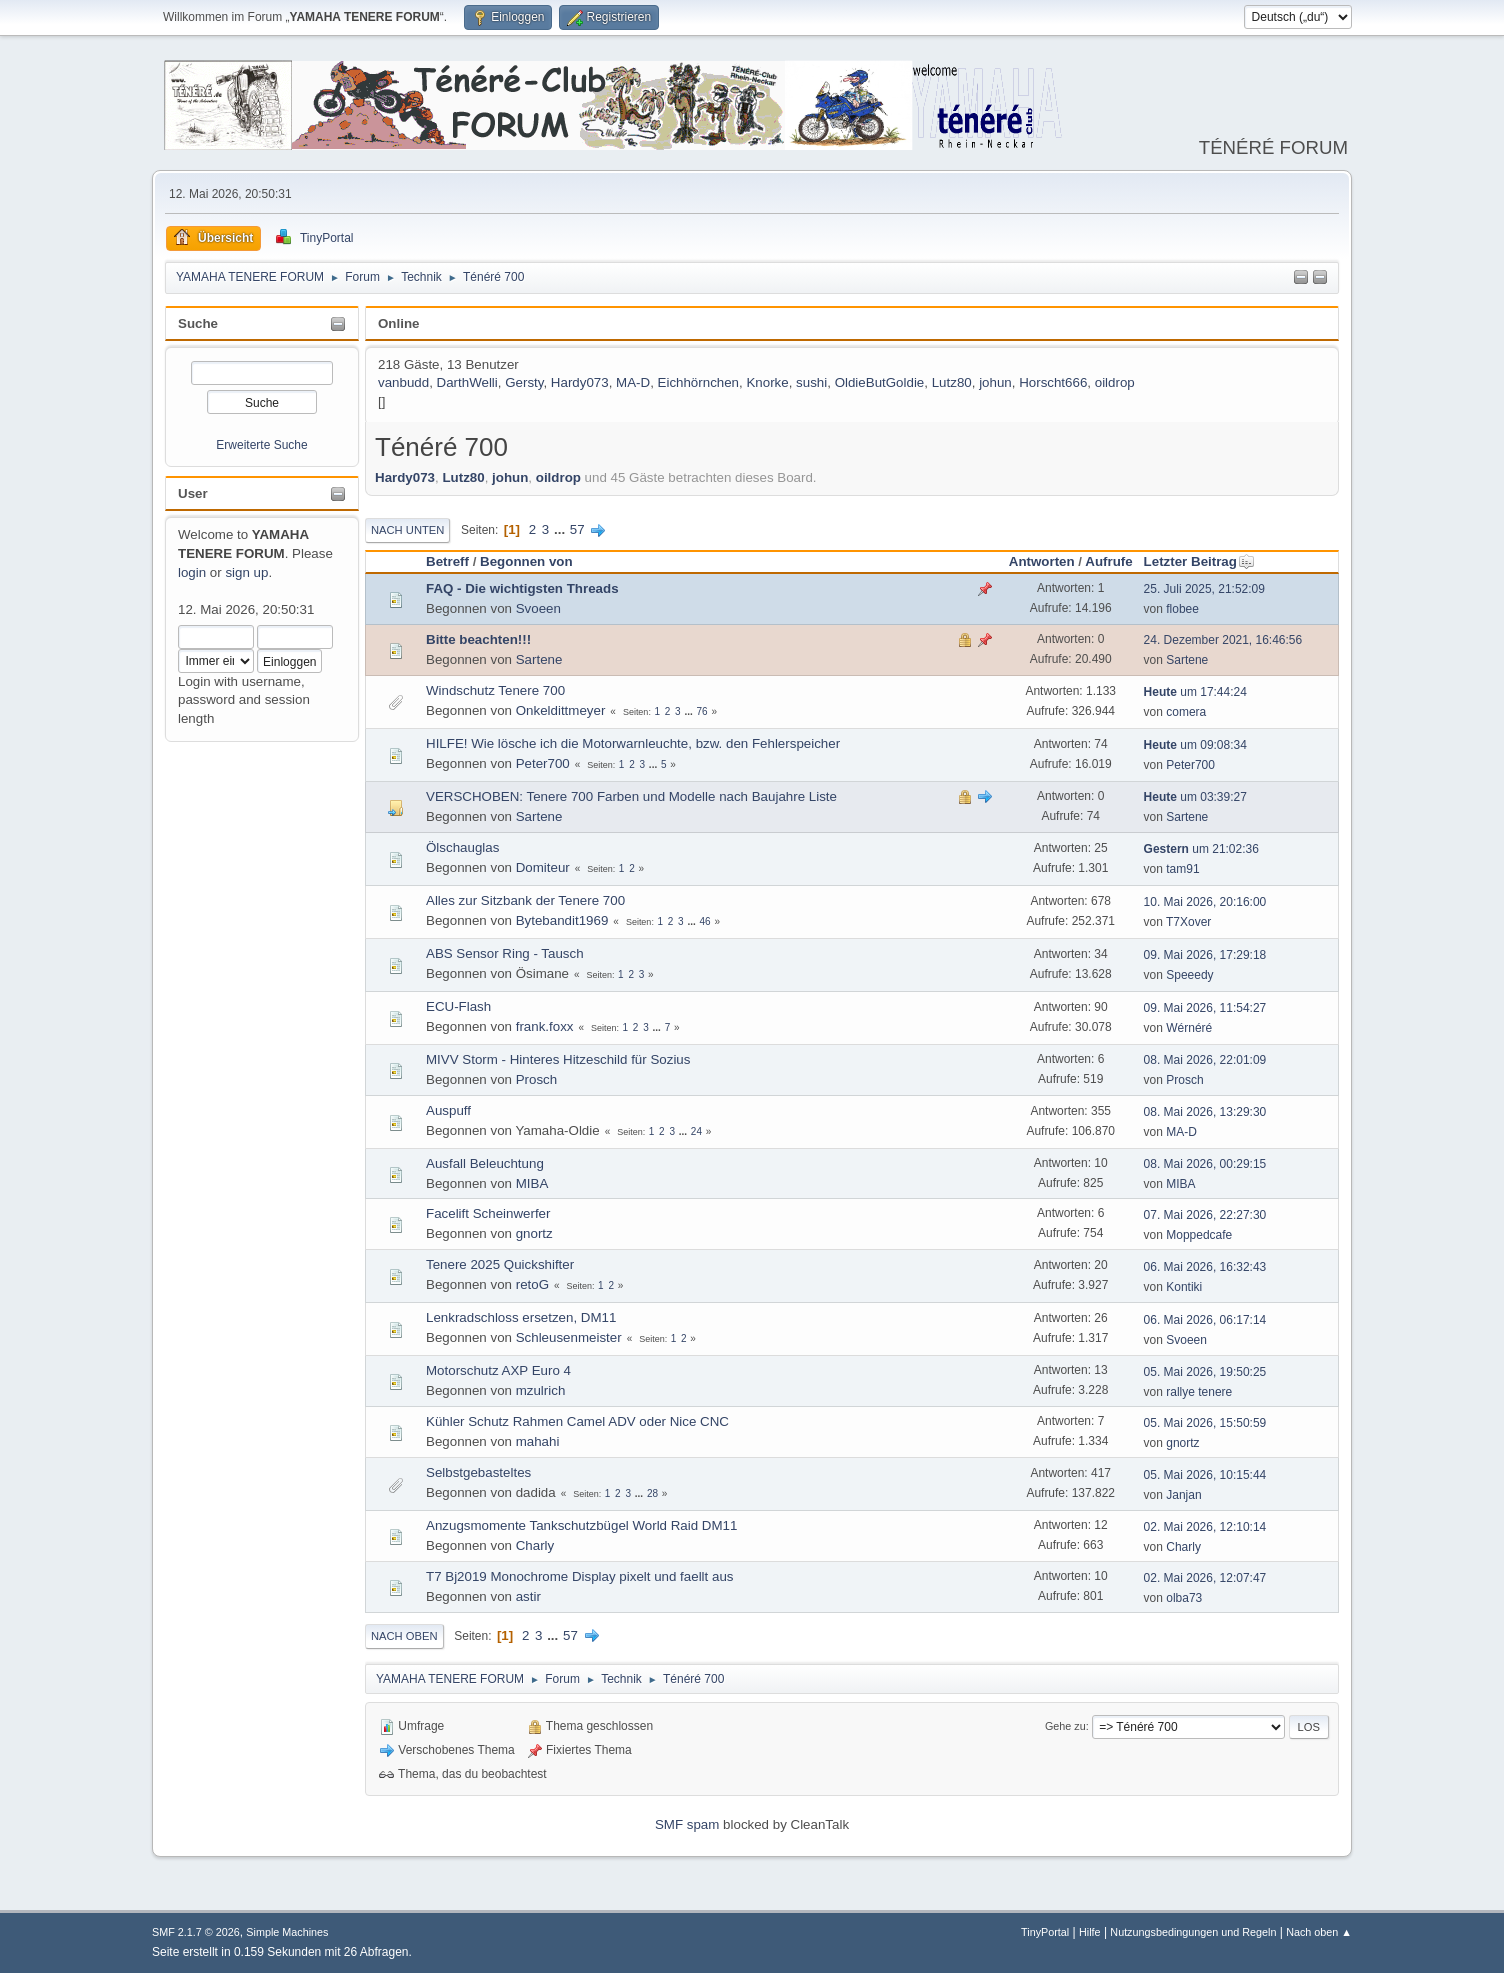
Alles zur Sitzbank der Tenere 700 (525, 900)
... (561, 529)
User (193, 493)
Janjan (1183, 1495)
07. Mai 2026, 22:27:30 (1205, 1215)
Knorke (767, 382)
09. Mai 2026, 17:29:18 (1205, 955)
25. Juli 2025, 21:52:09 (1204, 589)
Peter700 (543, 763)
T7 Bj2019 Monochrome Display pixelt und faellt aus (579, 1576)
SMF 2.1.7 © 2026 (196, 1932)
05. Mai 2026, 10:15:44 (1205, 1475)
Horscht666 (1053, 382)
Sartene (539, 659)
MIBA (532, 1183)
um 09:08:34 (1195, 745)
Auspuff (448, 1110)
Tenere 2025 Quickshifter (500, 1264)
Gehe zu (1065, 1726)
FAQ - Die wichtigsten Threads (522, 588)
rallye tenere (1199, 1392)
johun (995, 382)
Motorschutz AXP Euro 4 (498, 1370)
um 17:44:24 (1195, 692)
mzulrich (541, 1390)
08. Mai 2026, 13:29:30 (1205, 1112)
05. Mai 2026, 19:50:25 (1205, 1372)
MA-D (633, 382)
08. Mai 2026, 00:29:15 (1205, 1164)
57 (577, 529)
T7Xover (1188, 922)
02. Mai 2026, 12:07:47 (1205, 1578)
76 (702, 711)
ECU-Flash (458, 1006)
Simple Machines (287, 1932)
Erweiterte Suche (261, 445)
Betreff (447, 561)
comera (1186, 712)
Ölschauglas (462, 847)
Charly (535, 1545)
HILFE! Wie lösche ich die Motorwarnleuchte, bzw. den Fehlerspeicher (633, 743)
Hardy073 (580, 382)
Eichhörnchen (699, 382)
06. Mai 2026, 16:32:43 (1205, 1267)
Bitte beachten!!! (478, 639)
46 (705, 921)
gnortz (534, 1233)
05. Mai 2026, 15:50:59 (1205, 1423)
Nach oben (404, 1636)
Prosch (536, 1079)
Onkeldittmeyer (561, 710)
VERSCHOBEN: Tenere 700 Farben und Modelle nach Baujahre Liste (631, 796)
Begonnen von (526, 561)
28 (652, 1493)
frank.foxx (545, 1026)
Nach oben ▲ (1319, 1932)
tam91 (1182, 869)
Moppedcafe (1199, 1235)
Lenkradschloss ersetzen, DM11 (521, 1317)
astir (528, 1596)
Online (398, 323)
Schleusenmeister (569, 1337)
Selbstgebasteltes (478, 1472)
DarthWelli (467, 382)
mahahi (538, 1441)
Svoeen (538, 608)
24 (696, 1131)
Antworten (1042, 561)
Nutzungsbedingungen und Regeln (1193, 1932)
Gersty (524, 382)
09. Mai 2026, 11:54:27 (1205, 1008)
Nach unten (407, 530)
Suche (198, 323)
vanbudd (403, 382)
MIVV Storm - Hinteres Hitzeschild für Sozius (558, 1059)
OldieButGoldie (880, 382)
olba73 (1184, 1598)
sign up (246, 572)
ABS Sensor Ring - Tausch (505, 953)
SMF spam (687, 1824)
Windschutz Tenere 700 (495, 690)
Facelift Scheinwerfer (488, 1213)
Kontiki (1184, 1287)
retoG (532, 1284)
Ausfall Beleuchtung (485, 1163)
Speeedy (1189, 975)
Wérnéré (1189, 1028)
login (192, 572)
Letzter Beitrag (1199, 561)
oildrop (1115, 382)
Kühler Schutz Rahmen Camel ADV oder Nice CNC (577, 1421)
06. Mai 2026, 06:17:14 (1205, 1320)
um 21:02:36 (1201, 849)
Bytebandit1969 (562, 920)
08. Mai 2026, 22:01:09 (1205, 1060)
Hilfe (1090, 1932)
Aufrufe (1108, 561)
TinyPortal (1045, 1932)
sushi (811, 382)
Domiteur (543, 867)
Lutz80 (952, 382)
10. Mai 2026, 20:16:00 (1205, 902)
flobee (1182, 609)
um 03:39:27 (1195, 797)
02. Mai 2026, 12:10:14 (1205, 1527)
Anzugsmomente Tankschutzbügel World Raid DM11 (581, 1525)
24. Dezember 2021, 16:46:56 (1223, 640)
